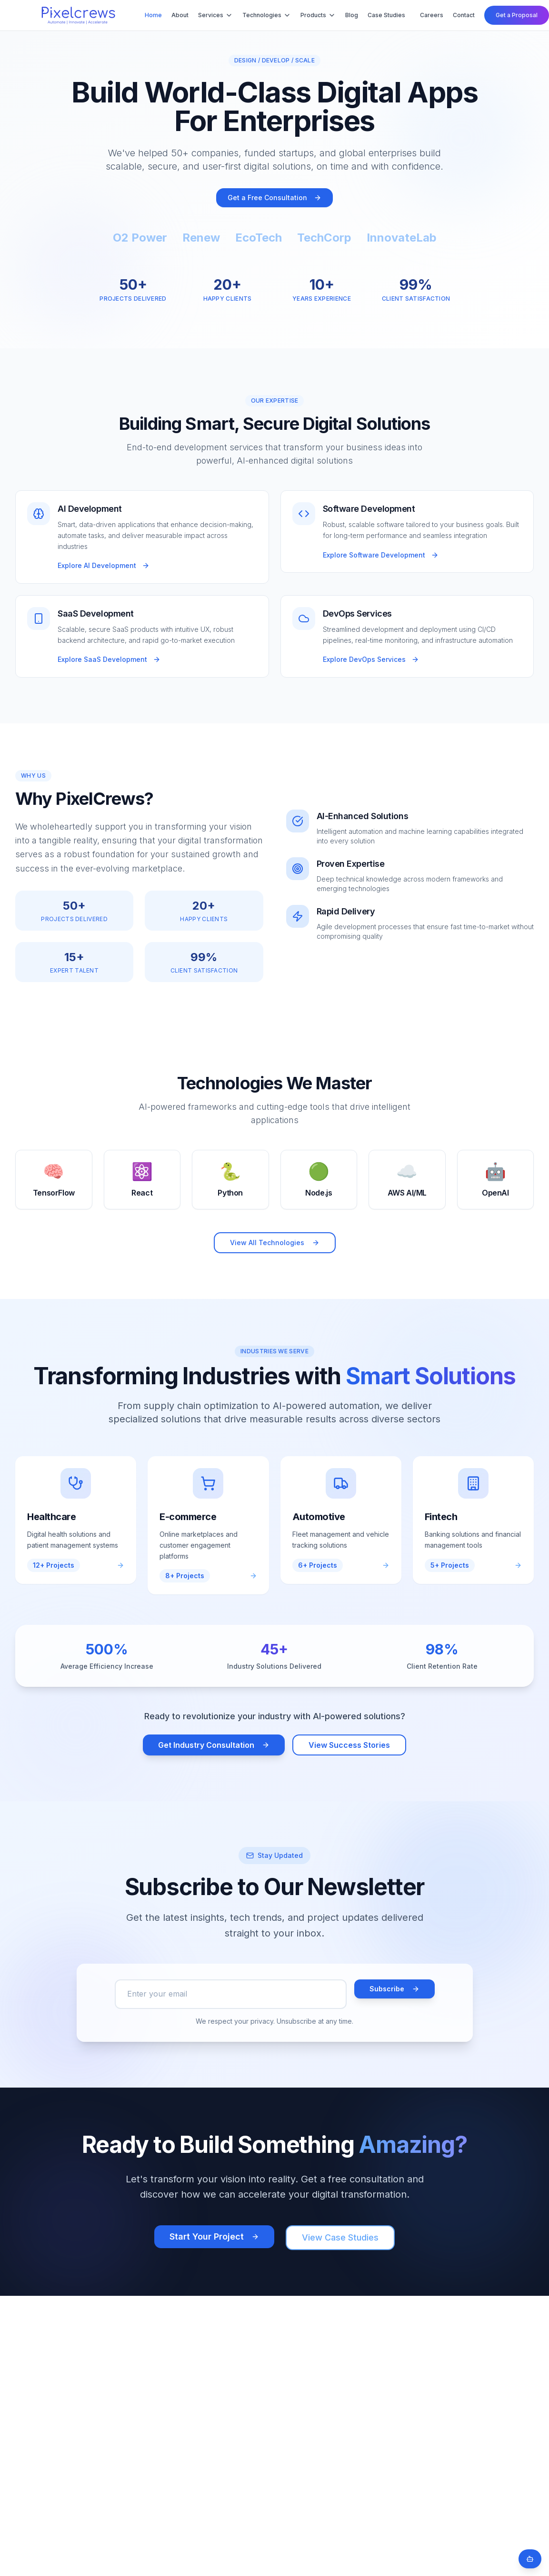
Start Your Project (214, 2236)
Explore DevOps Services (371, 659)
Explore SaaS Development (109, 659)
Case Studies (386, 15)
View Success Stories (349, 1745)
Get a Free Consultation (274, 197)
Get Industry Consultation (214, 1745)
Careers (431, 15)
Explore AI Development (104, 565)
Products (318, 15)
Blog (351, 15)
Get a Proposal (517, 15)
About (180, 15)
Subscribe (394, 1989)
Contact (464, 15)
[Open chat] (530, 2558)
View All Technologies (274, 1242)
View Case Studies (340, 2237)
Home (153, 15)
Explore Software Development (381, 555)
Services (215, 15)
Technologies (266, 15)
